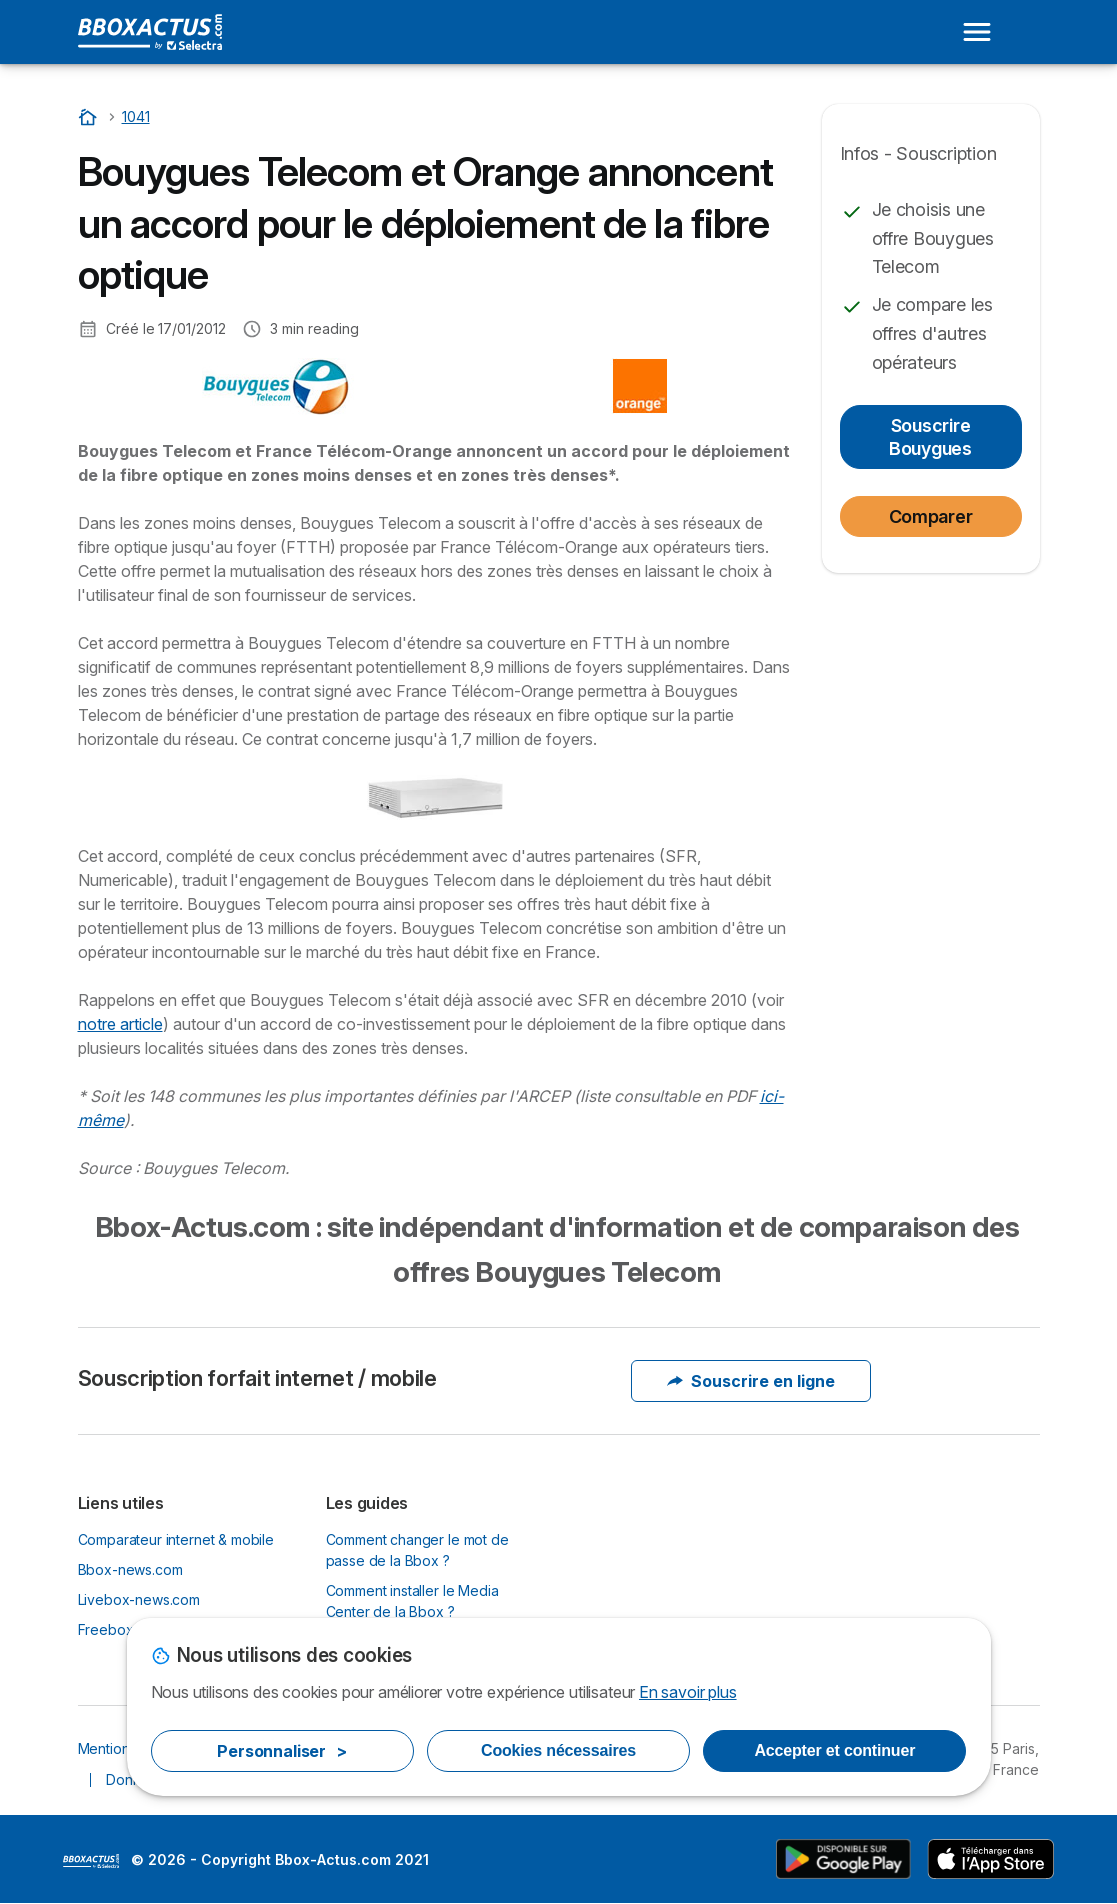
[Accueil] (90, 116)
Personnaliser (282, 1751)
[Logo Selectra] (150, 32)
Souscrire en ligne (751, 1381)
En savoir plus (688, 1692)
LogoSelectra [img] (91, 1861)
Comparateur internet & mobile (176, 1539)
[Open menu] (977, 32)
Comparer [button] (931, 516)
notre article (120, 1024)
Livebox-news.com (139, 1599)
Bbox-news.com (130, 1569)
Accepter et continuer (834, 1750)
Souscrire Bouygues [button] (930, 437)
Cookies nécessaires (558, 1750)
